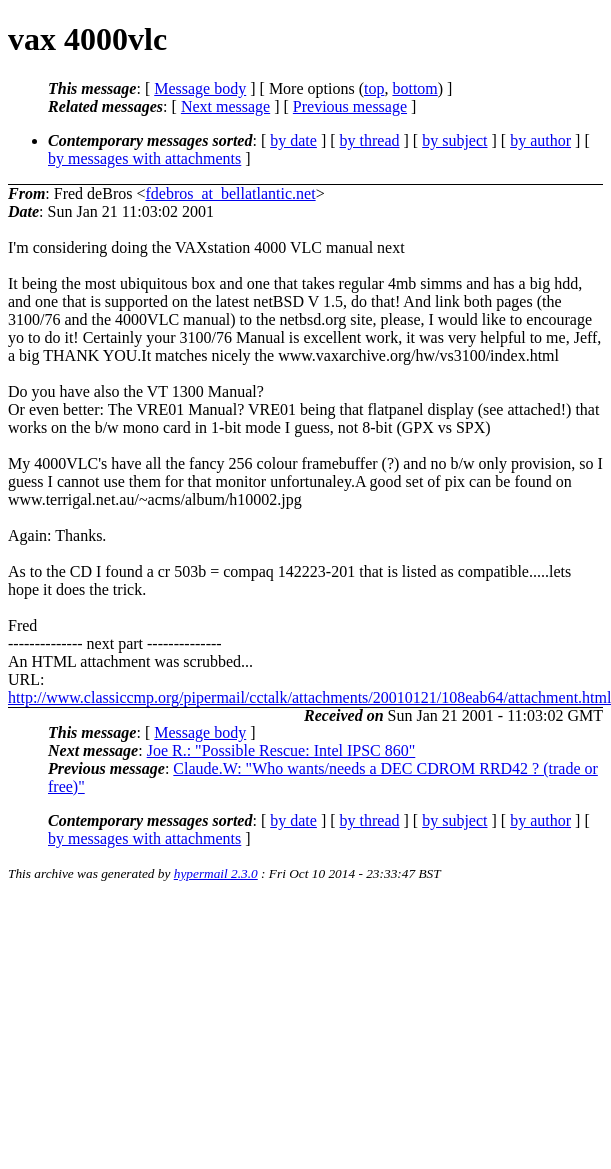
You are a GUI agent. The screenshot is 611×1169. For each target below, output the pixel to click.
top (374, 88)
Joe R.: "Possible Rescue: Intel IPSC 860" (281, 750)
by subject (454, 140)
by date (293, 140)
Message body (200, 88)
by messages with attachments (144, 158)
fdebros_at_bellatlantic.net (230, 193)
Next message (225, 106)
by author (540, 140)
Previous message (350, 106)
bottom (414, 88)
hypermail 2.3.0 (216, 873)
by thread (370, 140)
